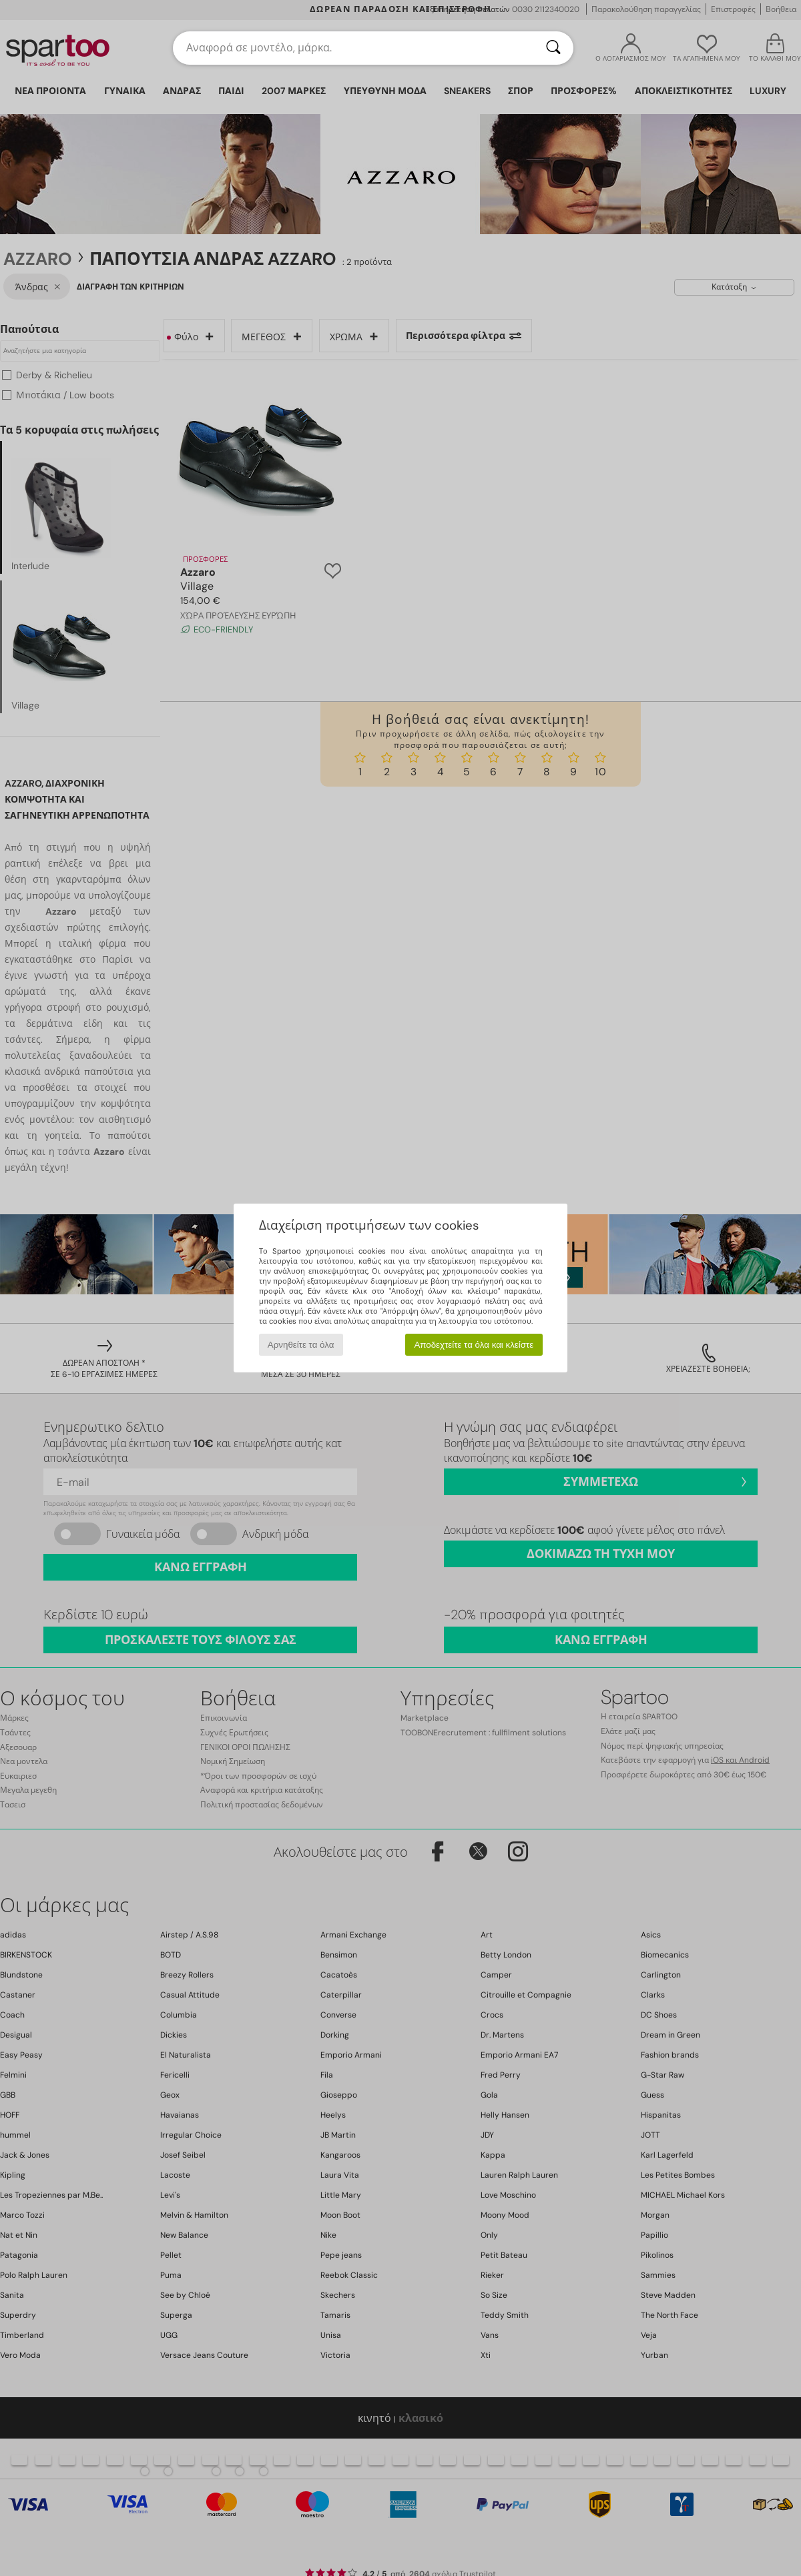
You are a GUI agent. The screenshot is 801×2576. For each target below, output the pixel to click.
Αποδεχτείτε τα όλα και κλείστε (473, 1345)
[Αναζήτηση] (553, 48)
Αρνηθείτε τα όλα (301, 1345)
